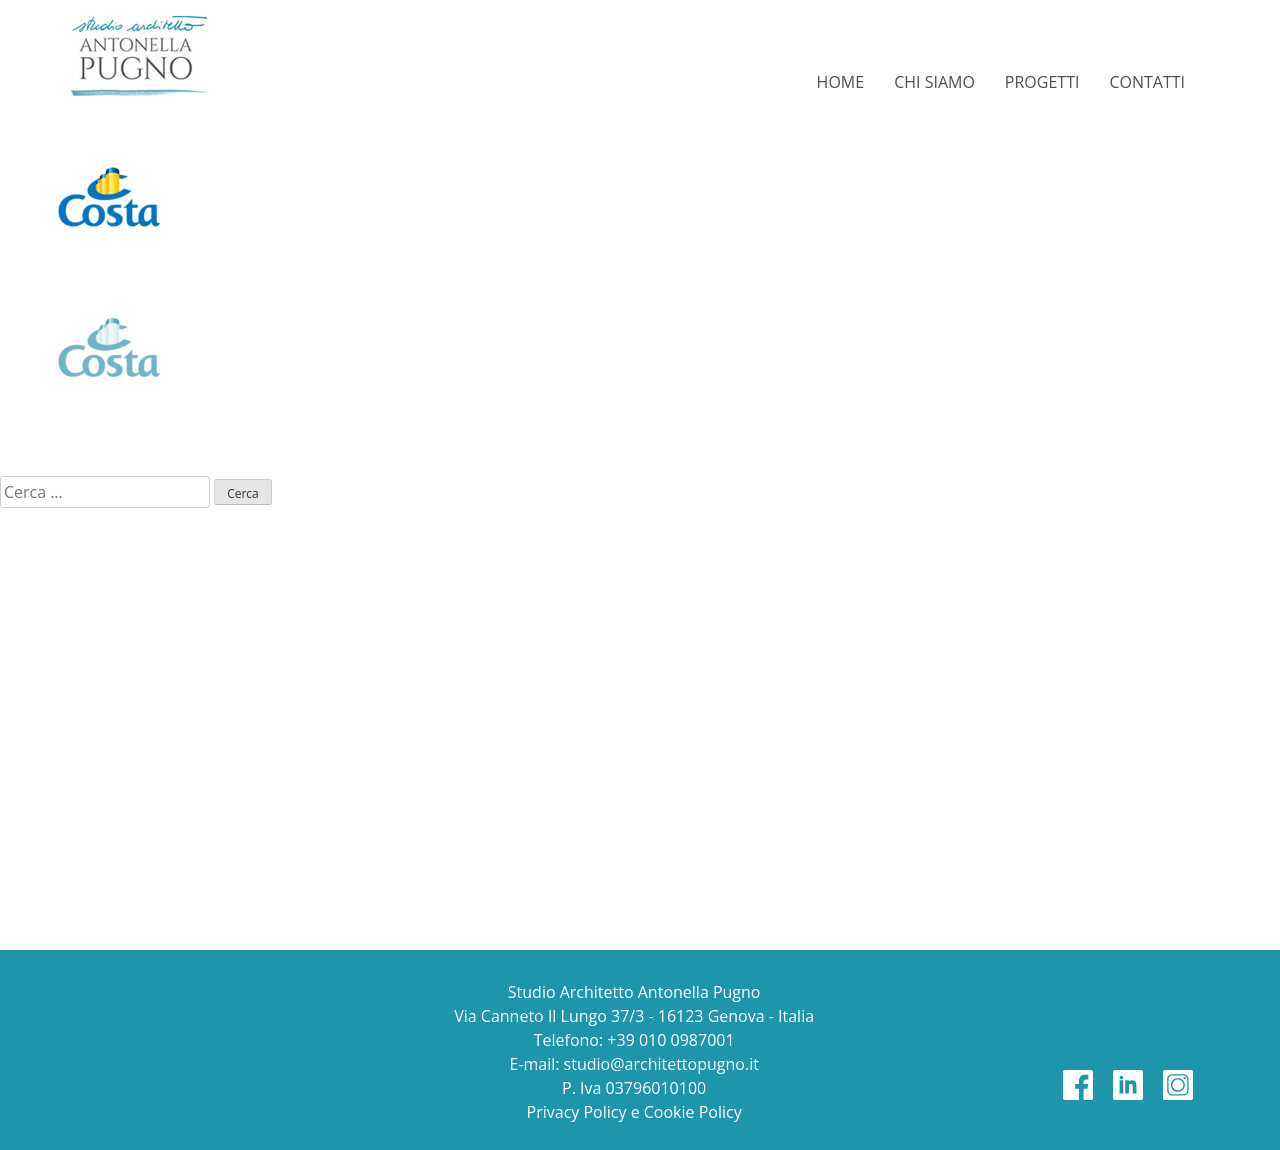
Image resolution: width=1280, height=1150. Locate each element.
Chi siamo (934, 82)
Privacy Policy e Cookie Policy (634, 1112)
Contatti (1147, 82)
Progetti (1042, 82)
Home (841, 82)
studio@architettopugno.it (661, 1064)
